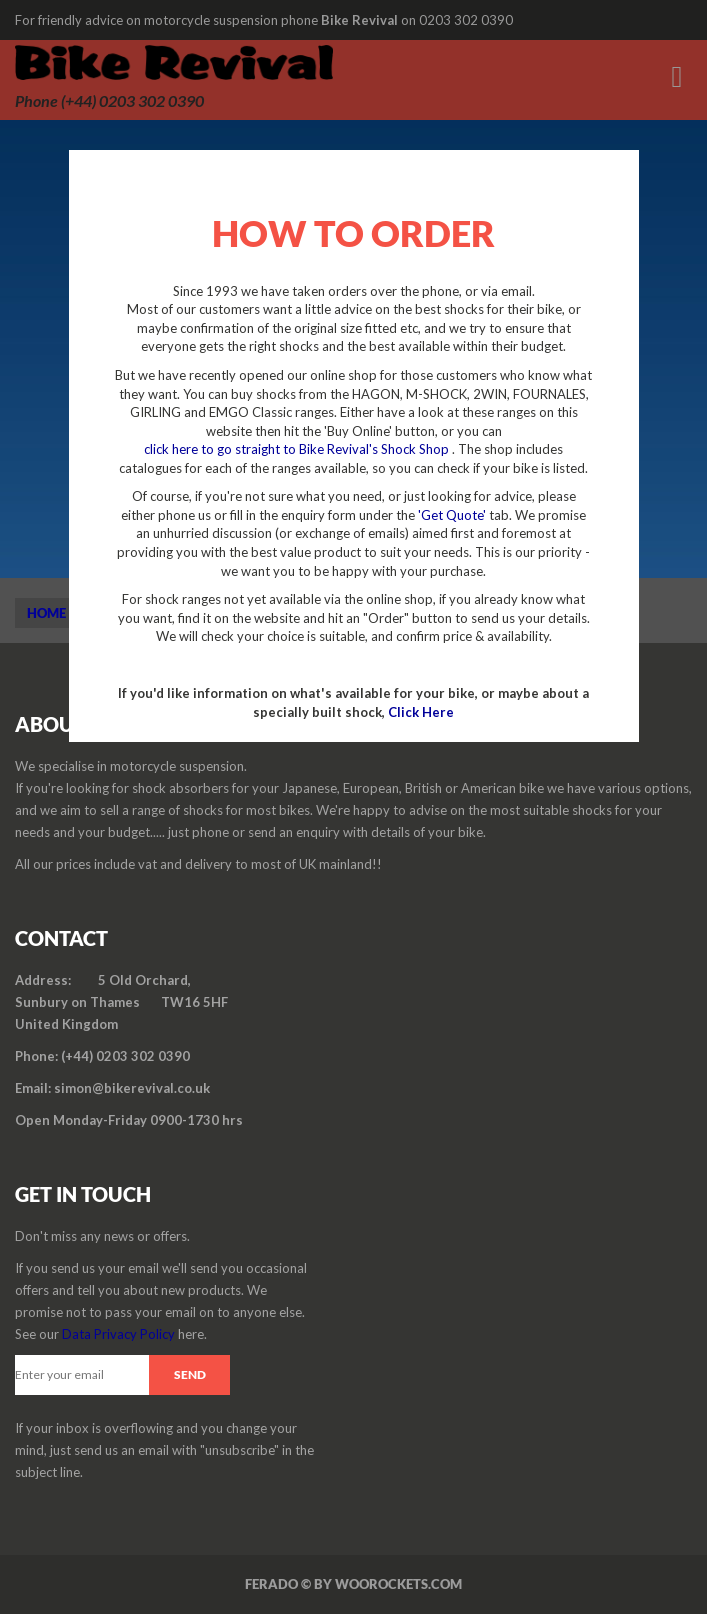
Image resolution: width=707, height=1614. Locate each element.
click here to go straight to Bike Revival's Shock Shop (298, 449)
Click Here (421, 712)
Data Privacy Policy (118, 1334)
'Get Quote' (452, 515)
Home (46, 613)
